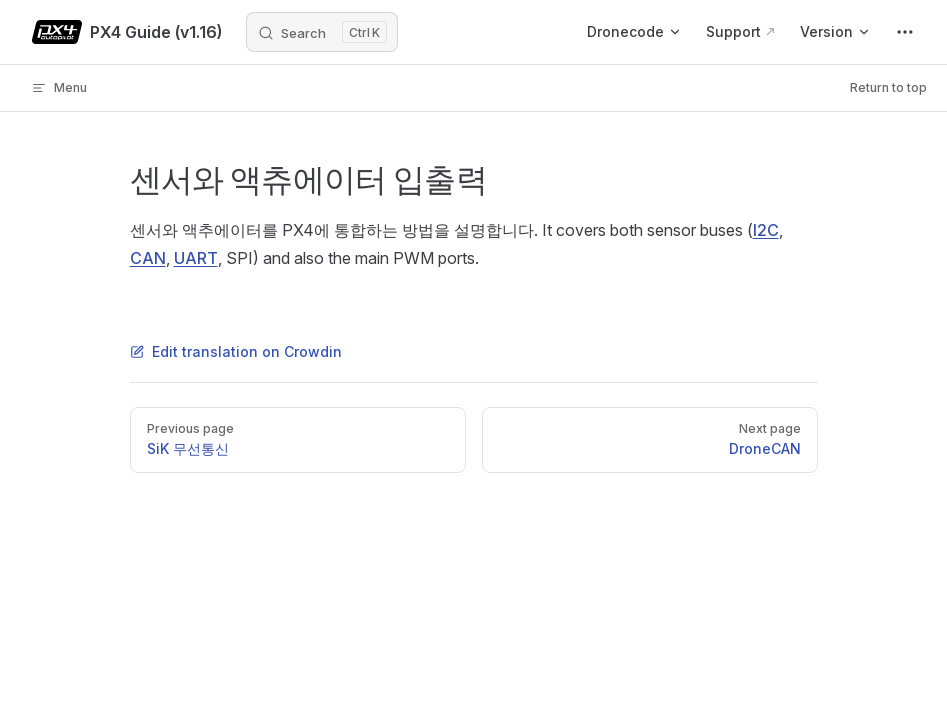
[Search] (322, 32)
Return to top (888, 87)
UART (196, 258)
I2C (766, 230)
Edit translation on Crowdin (236, 351)
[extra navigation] (905, 32)
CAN (148, 258)
